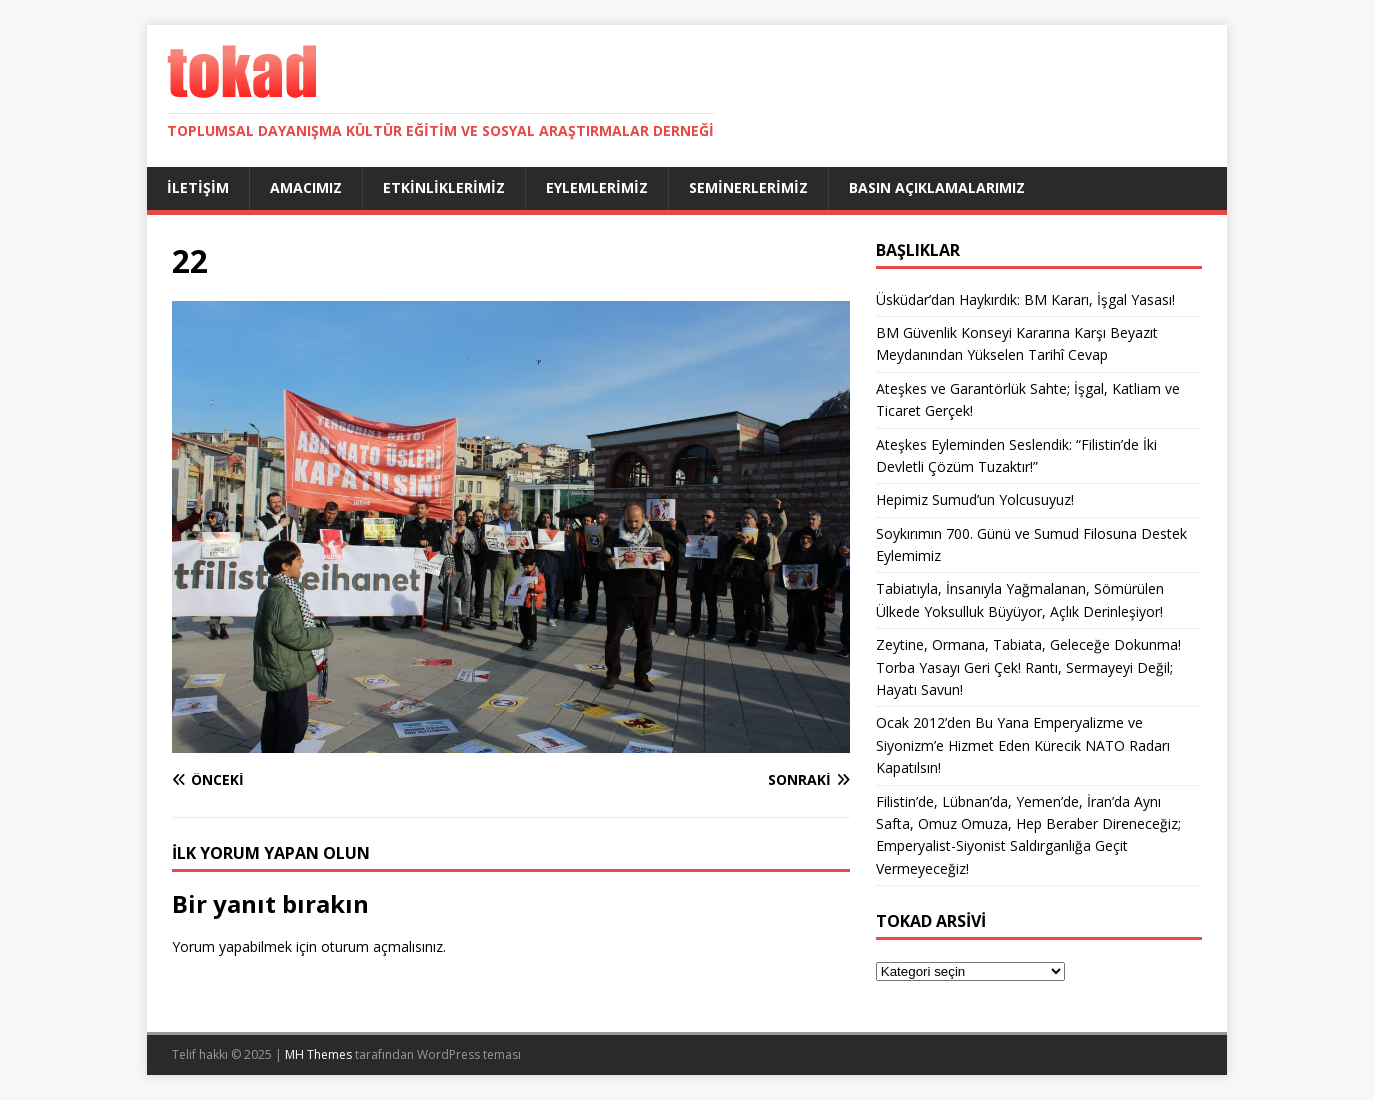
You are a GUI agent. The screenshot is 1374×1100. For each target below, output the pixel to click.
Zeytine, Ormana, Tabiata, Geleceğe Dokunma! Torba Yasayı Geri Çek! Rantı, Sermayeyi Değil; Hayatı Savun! (1028, 667)
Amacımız (306, 187)
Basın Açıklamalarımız (937, 187)
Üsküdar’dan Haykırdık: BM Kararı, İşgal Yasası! (1025, 299)
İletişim (198, 187)
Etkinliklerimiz (444, 187)
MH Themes (318, 1054)
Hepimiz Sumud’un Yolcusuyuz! (975, 499)
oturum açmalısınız (382, 946)
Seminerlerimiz (748, 187)
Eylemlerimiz (597, 187)
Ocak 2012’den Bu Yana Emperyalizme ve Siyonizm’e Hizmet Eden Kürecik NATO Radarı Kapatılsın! (1023, 745)
